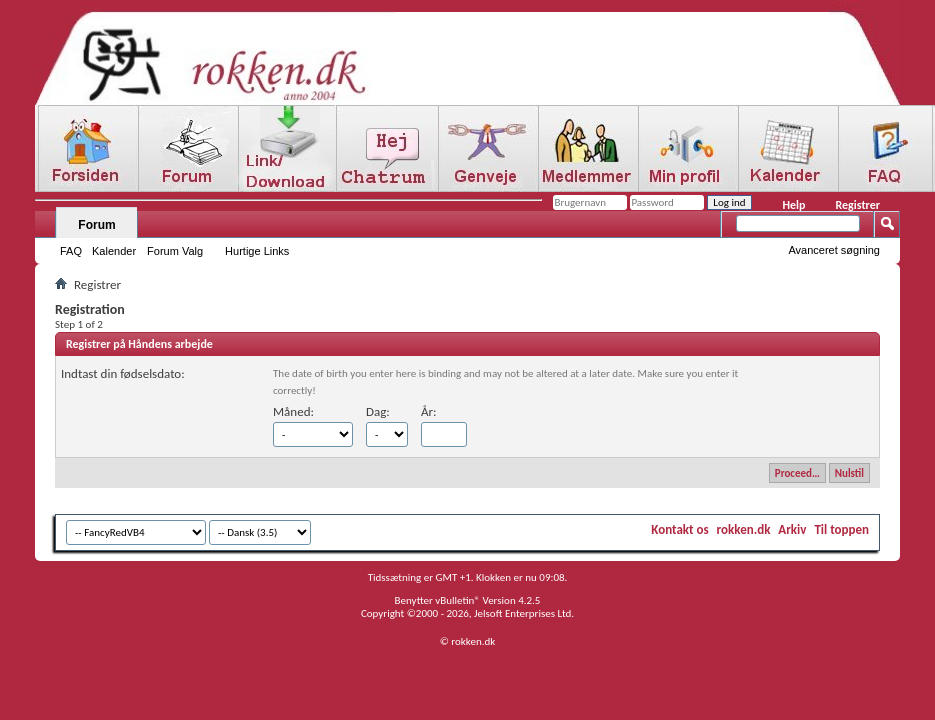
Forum (96, 225)
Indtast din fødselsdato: (123, 373)
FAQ (71, 251)
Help (793, 205)
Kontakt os (679, 529)
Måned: (293, 411)
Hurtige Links (257, 251)
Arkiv (792, 529)
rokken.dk (744, 529)
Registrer (857, 205)
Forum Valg (175, 251)
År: (429, 411)
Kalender (114, 251)
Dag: (378, 411)
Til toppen (841, 529)
